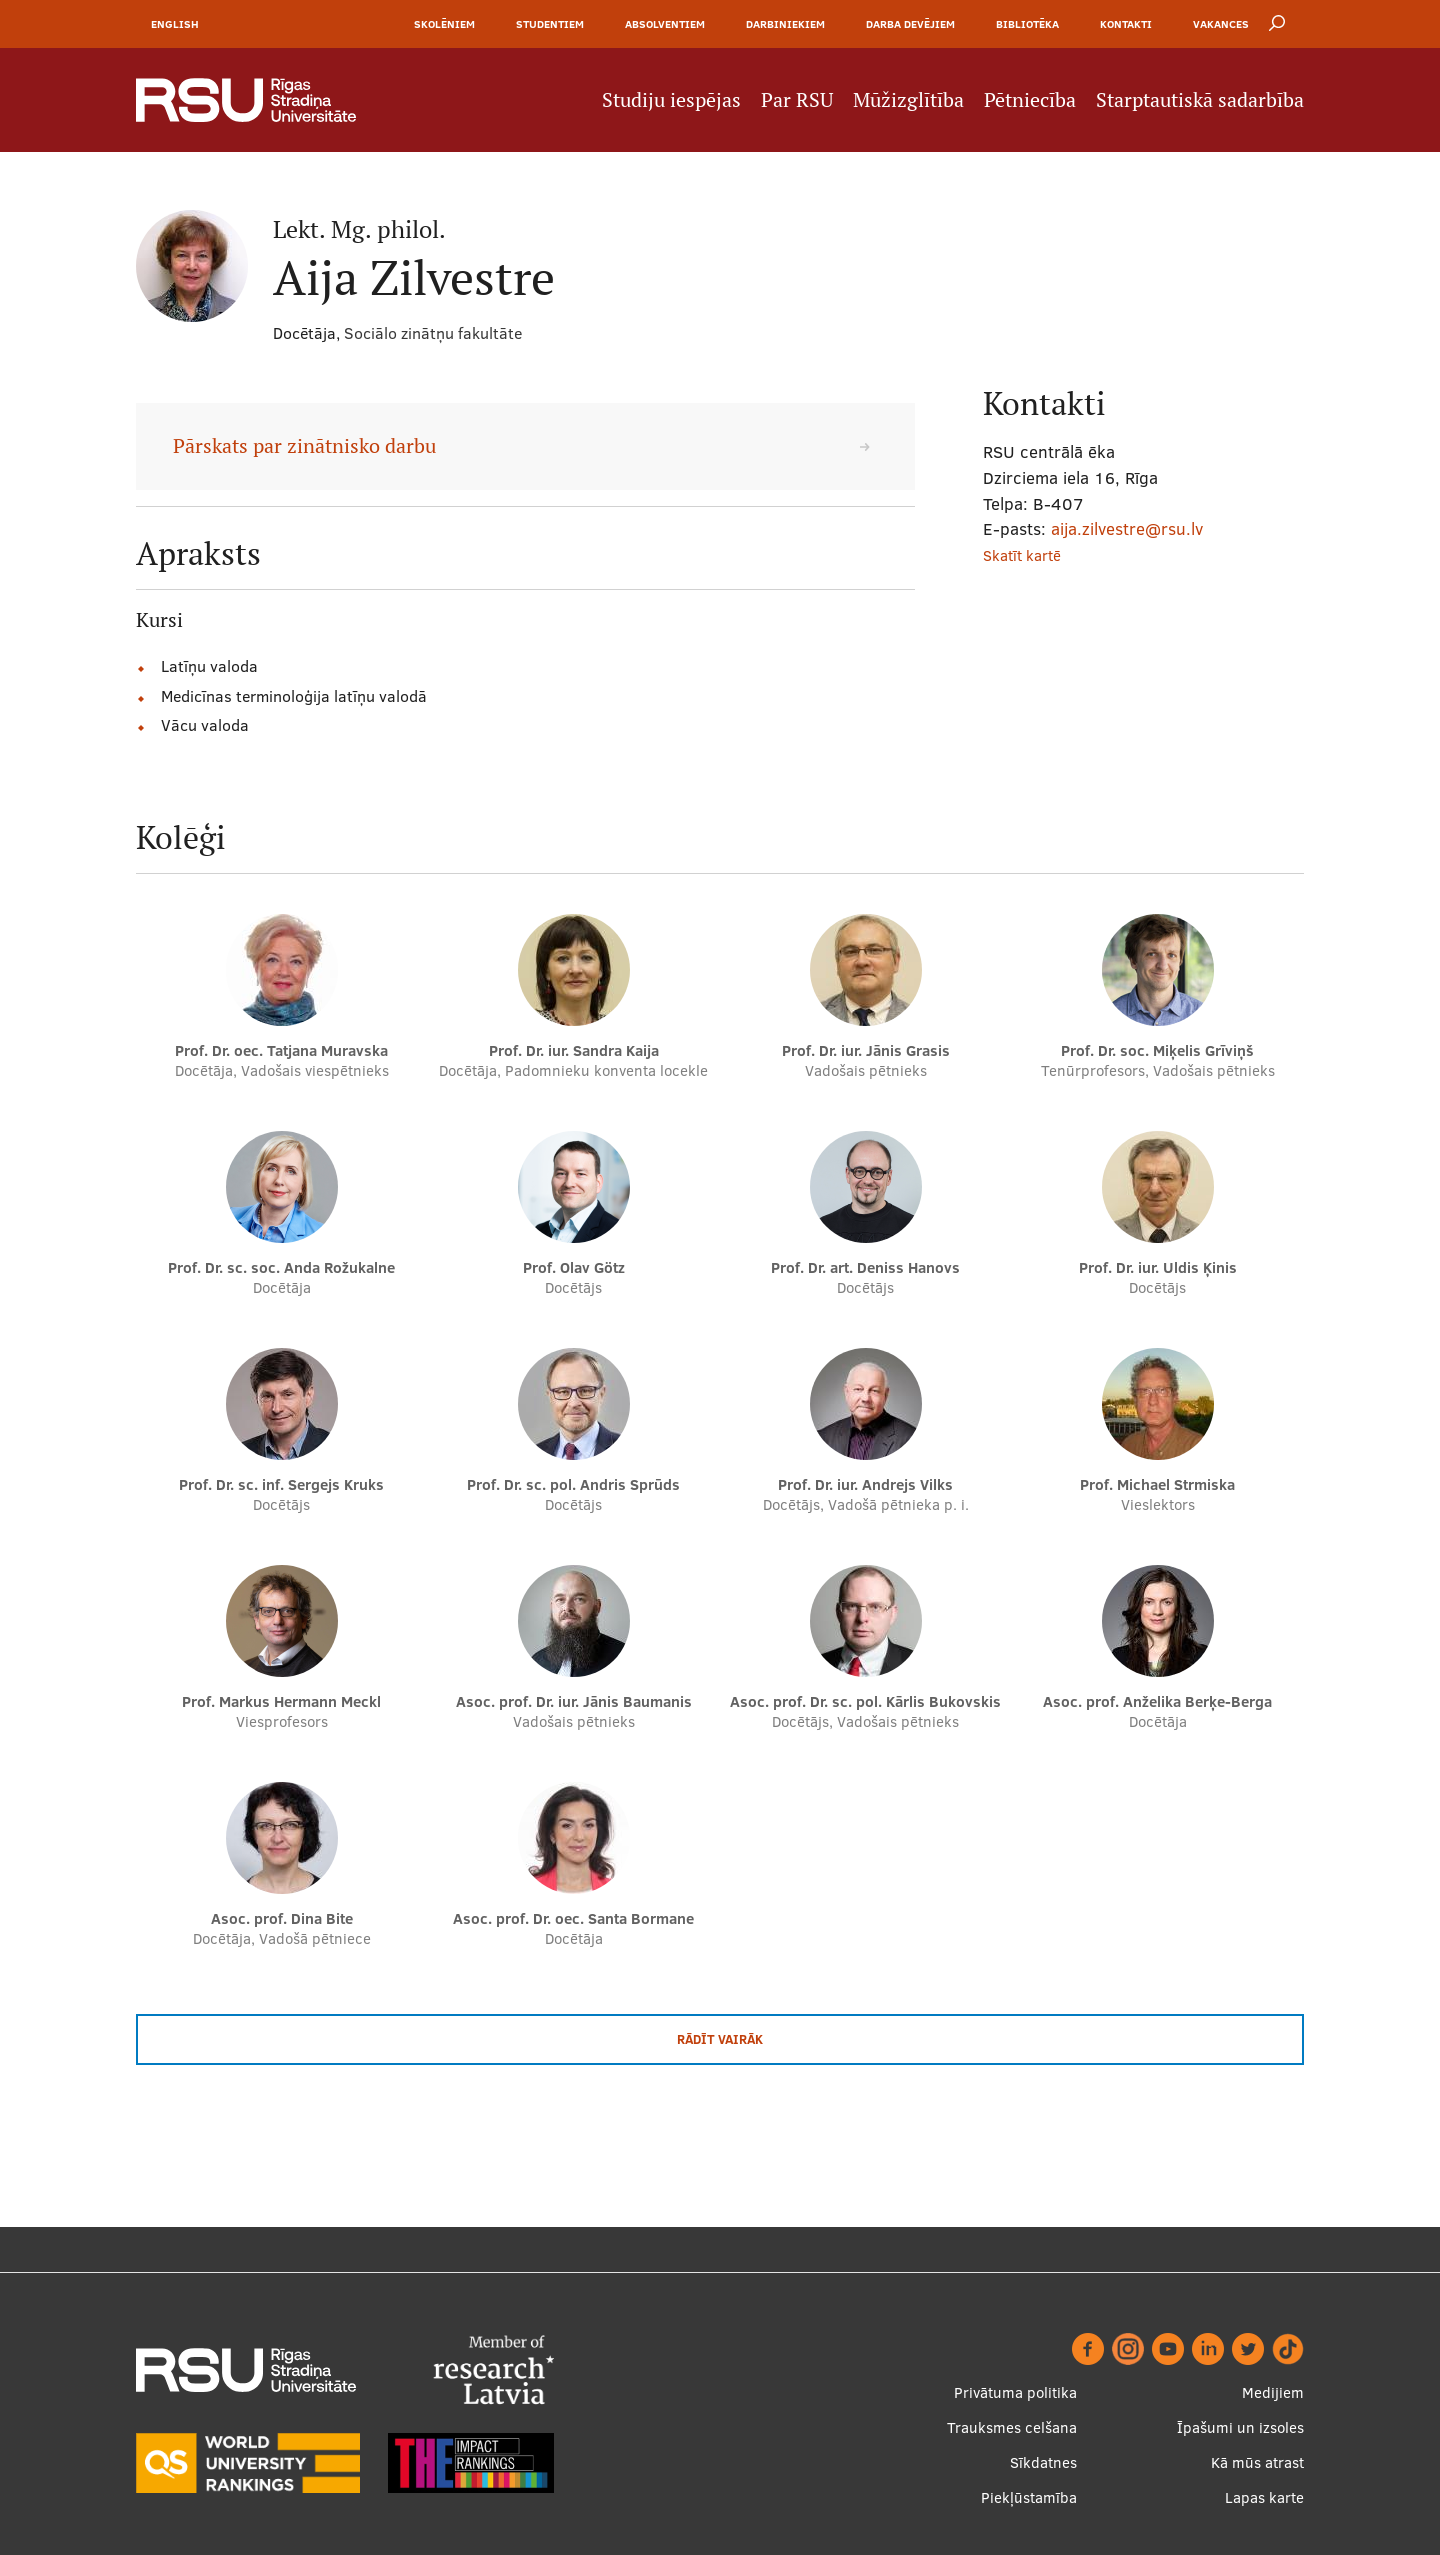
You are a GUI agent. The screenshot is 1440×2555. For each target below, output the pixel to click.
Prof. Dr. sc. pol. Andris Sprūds (573, 1484)
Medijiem (1273, 2392)
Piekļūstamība (1029, 2497)
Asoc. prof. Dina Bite (282, 1918)
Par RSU (797, 100)
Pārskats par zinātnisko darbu (304, 446)
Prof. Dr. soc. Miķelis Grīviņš (1157, 1050)
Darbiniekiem (785, 24)
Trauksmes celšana (1012, 2427)
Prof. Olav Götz (574, 1267)
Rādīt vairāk (720, 2039)
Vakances (1221, 24)
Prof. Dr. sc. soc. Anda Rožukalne (281, 1267)
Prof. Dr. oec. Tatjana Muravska (281, 1050)
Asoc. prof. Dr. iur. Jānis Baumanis (574, 1701)
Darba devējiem (910, 24)
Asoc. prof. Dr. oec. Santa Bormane (573, 1918)
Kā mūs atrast (1257, 2462)
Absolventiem (665, 24)
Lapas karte (1264, 2497)
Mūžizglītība (908, 100)
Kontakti (1126, 24)
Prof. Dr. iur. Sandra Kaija (574, 1050)
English (175, 24)
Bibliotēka (1027, 24)
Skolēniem (444, 24)
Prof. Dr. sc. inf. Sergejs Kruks (281, 1484)
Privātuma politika (1015, 2392)
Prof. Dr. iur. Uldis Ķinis (1158, 1267)
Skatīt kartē (1022, 555)
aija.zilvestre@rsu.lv (1127, 528)
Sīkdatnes (1043, 2462)
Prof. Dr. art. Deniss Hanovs (865, 1267)
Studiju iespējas (671, 100)
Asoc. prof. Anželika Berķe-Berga (1157, 1701)
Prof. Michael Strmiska (1157, 1484)
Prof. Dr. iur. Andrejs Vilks (865, 1484)
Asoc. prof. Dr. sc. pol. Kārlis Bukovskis (865, 1701)
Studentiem (550, 24)
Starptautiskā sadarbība (1200, 100)
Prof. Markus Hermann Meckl (281, 1701)
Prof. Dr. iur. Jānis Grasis (866, 1050)
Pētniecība (1030, 100)
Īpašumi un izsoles (1240, 2427)
